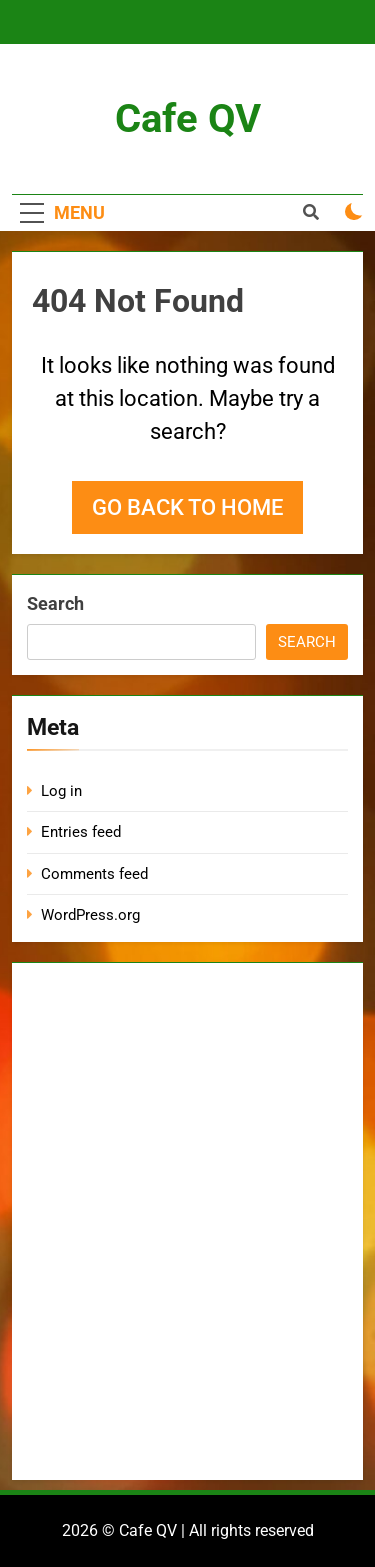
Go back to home (187, 507)
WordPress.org (90, 915)
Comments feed (94, 874)
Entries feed (81, 832)
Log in (61, 791)
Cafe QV (188, 118)
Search (55, 603)
